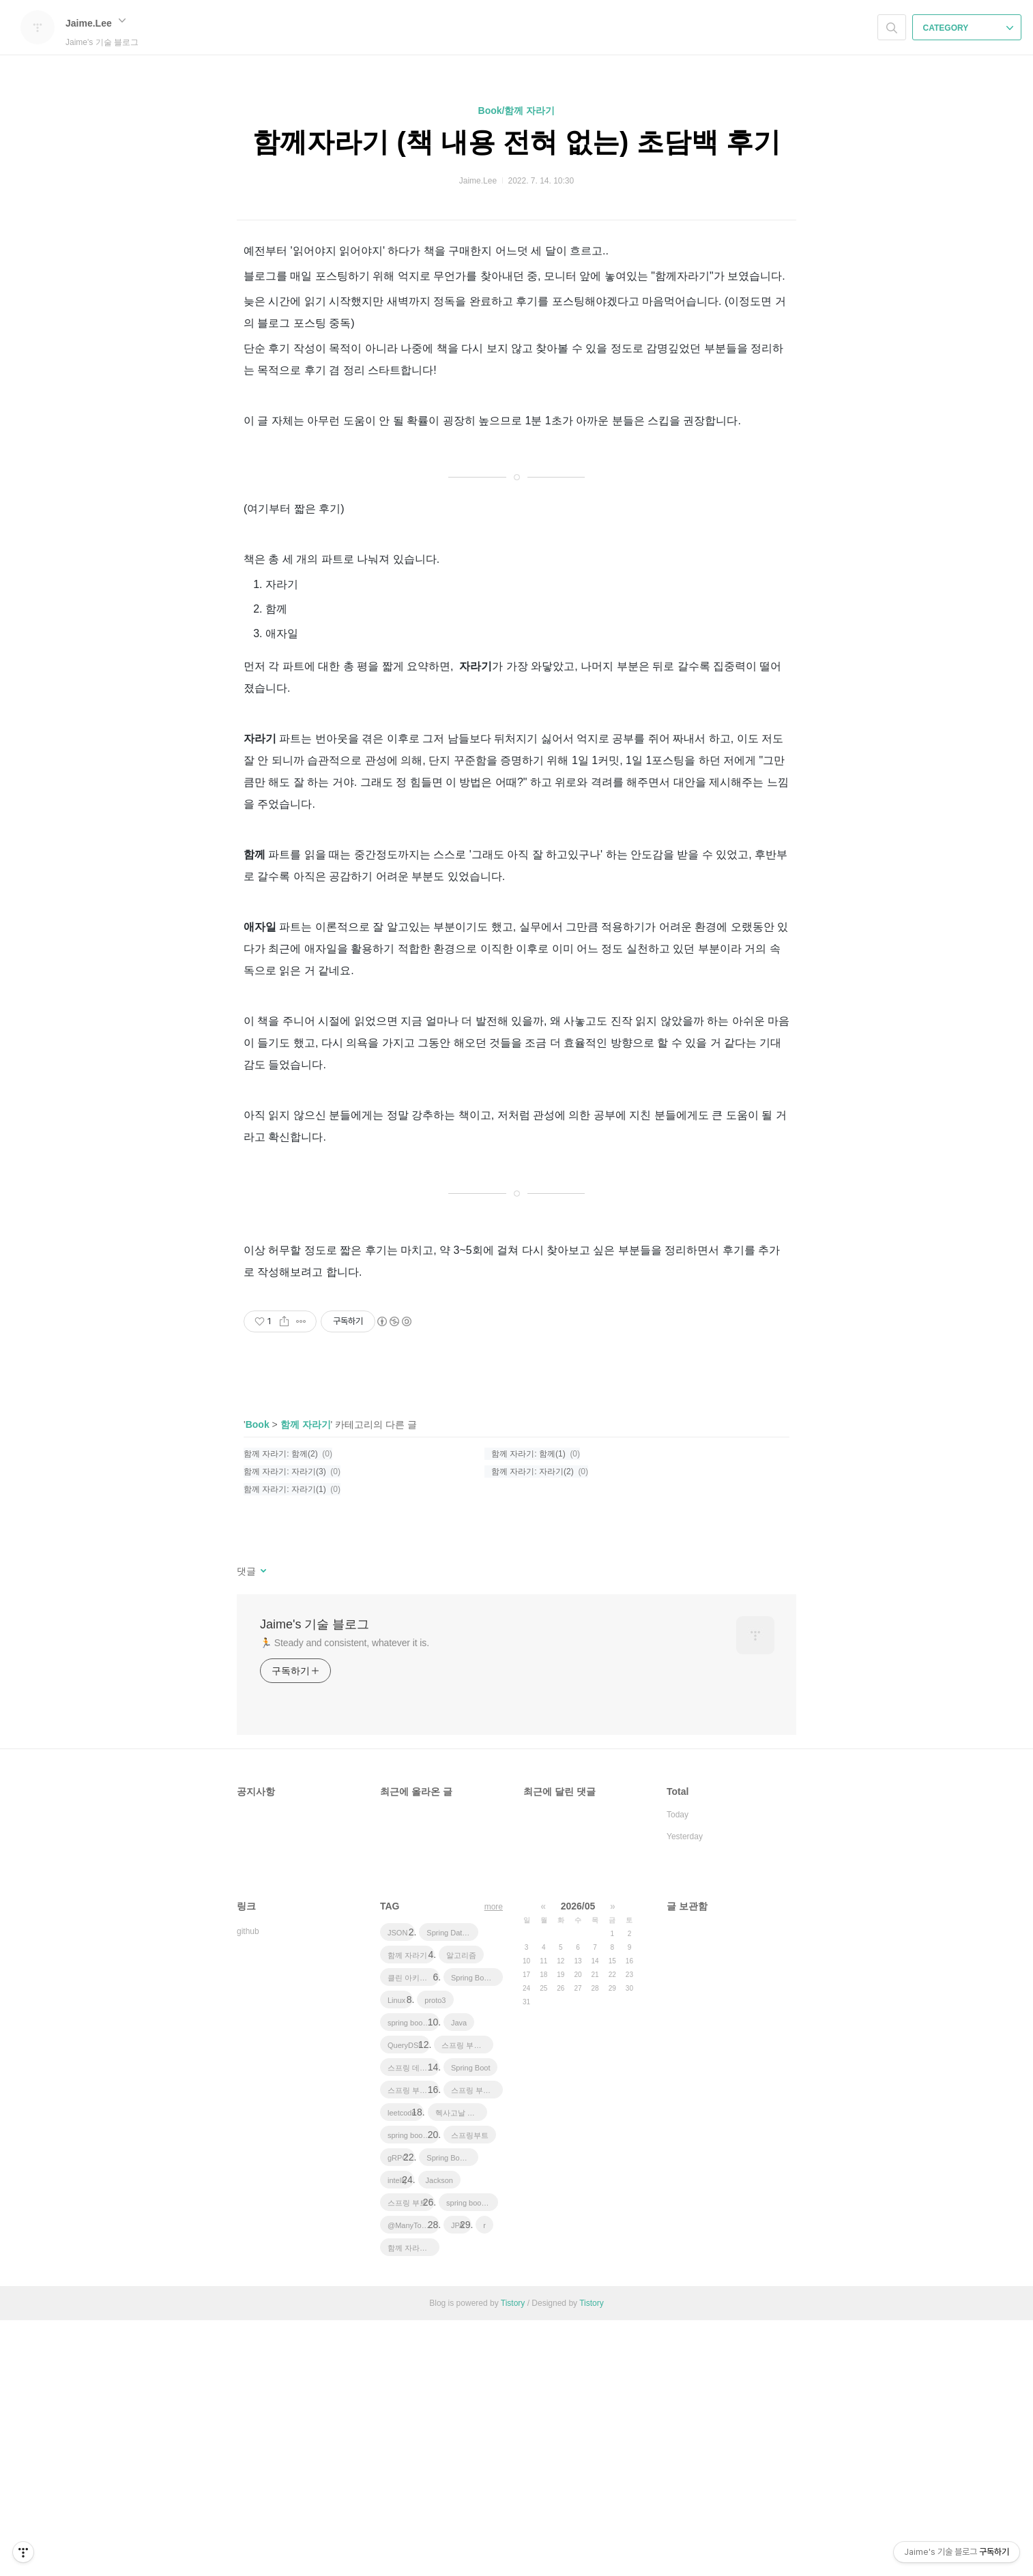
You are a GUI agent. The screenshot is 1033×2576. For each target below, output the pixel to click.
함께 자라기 (305, 1680)
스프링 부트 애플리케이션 (477, 2346)
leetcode (402, 2369)
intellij (397, 2436)
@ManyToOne (411, 2481)
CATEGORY (968, 28)
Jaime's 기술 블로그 (314, 1880)
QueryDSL (405, 2301)
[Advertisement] (516, 1412)
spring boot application (472, 2459)
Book (258, 1680)
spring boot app (413, 2278)
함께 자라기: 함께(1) (528, 1709)
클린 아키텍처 (411, 2233)
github (248, 2187)
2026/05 (578, 2161)
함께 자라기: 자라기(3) (285, 1727)
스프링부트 (470, 2391)
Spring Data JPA (452, 2188)
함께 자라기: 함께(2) (281, 1709)
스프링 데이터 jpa (413, 2323)
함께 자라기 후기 (413, 2504)
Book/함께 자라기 (516, 110)
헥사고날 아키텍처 (461, 2369)
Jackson (439, 2436)
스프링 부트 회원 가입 (413, 2346)
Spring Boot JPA (477, 2233)
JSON (397, 2188)
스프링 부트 (407, 2459)
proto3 (435, 2256)
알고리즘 (461, 2211)
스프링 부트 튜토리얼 (467, 2301)
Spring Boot (470, 2323)
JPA (457, 2481)
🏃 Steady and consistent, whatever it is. (344, 1898)
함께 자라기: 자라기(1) (285, 1745)
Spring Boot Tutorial (452, 2414)
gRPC (397, 2414)
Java (459, 2278)
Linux (396, 2256)
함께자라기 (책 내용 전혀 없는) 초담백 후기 (516, 142)
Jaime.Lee (96, 23)
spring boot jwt (412, 2391)
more (493, 2162)
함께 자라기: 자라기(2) (532, 1727)
